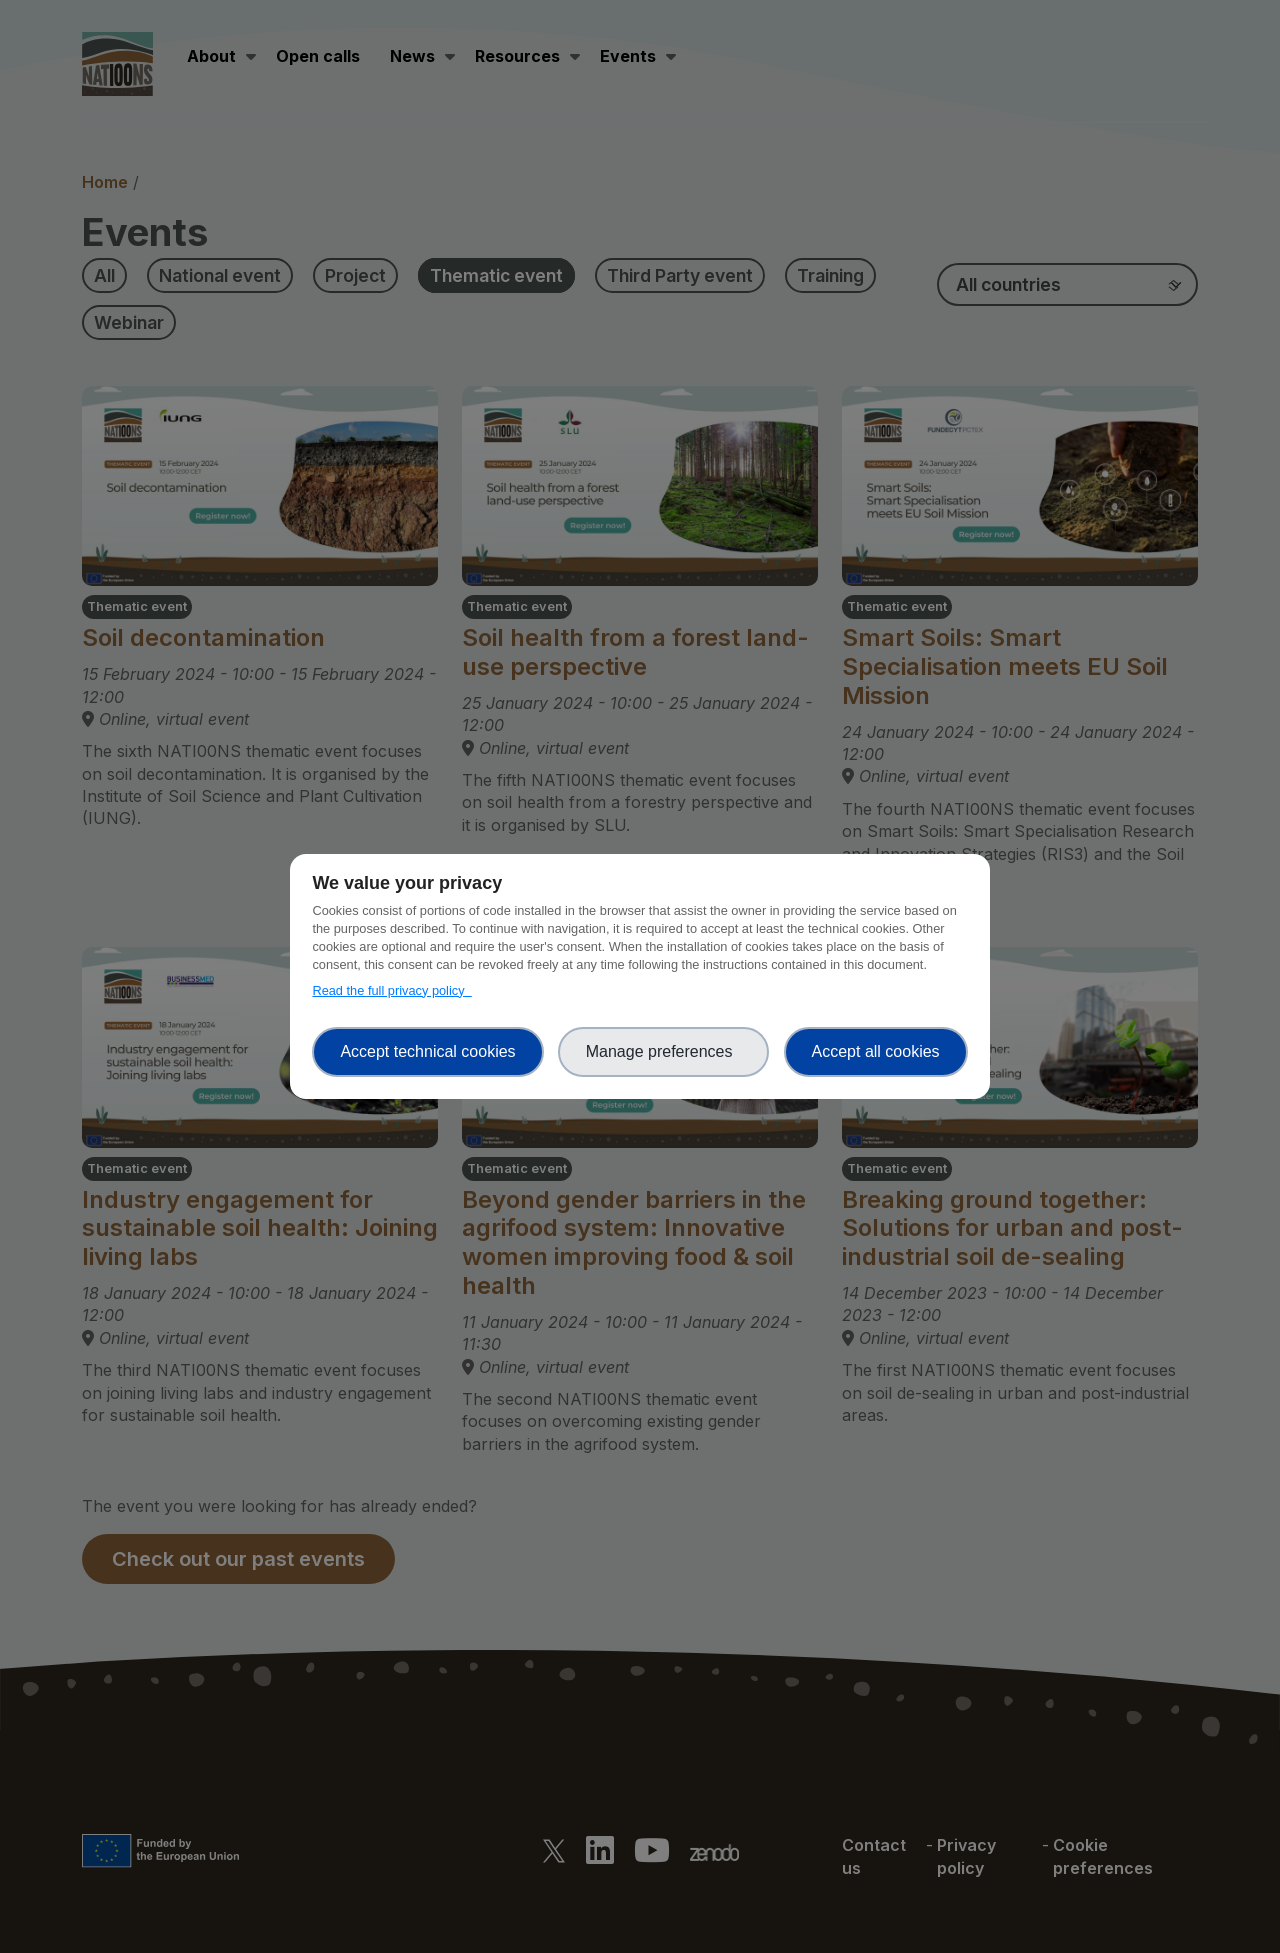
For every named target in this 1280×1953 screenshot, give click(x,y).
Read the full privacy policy (391, 990)
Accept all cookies (876, 1051)
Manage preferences (664, 1051)
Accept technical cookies (427, 1051)
